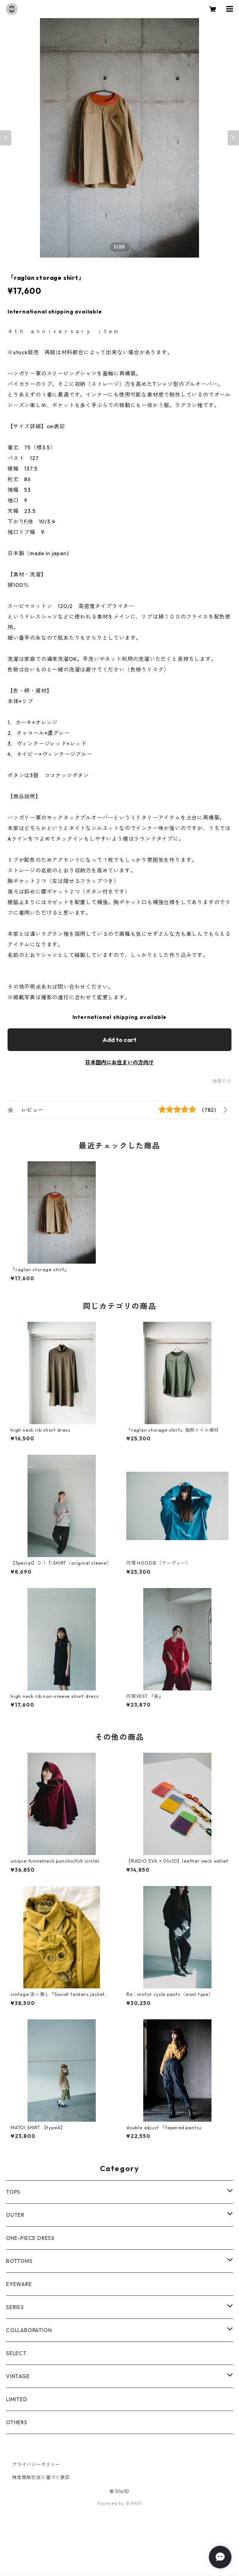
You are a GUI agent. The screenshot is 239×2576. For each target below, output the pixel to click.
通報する (221, 1081)
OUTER (15, 2215)
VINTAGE (18, 2376)
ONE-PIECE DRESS (30, 2238)
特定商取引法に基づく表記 (41, 2477)
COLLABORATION (29, 2330)
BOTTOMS (19, 2261)
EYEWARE (19, 2284)
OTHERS (17, 2422)
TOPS (13, 2192)
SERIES (15, 2307)
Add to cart (119, 1039)
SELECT (16, 2353)
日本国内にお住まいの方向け (119, 1062)
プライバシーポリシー (36, 2464)
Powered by (119, 2503)
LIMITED (17, 2399)
